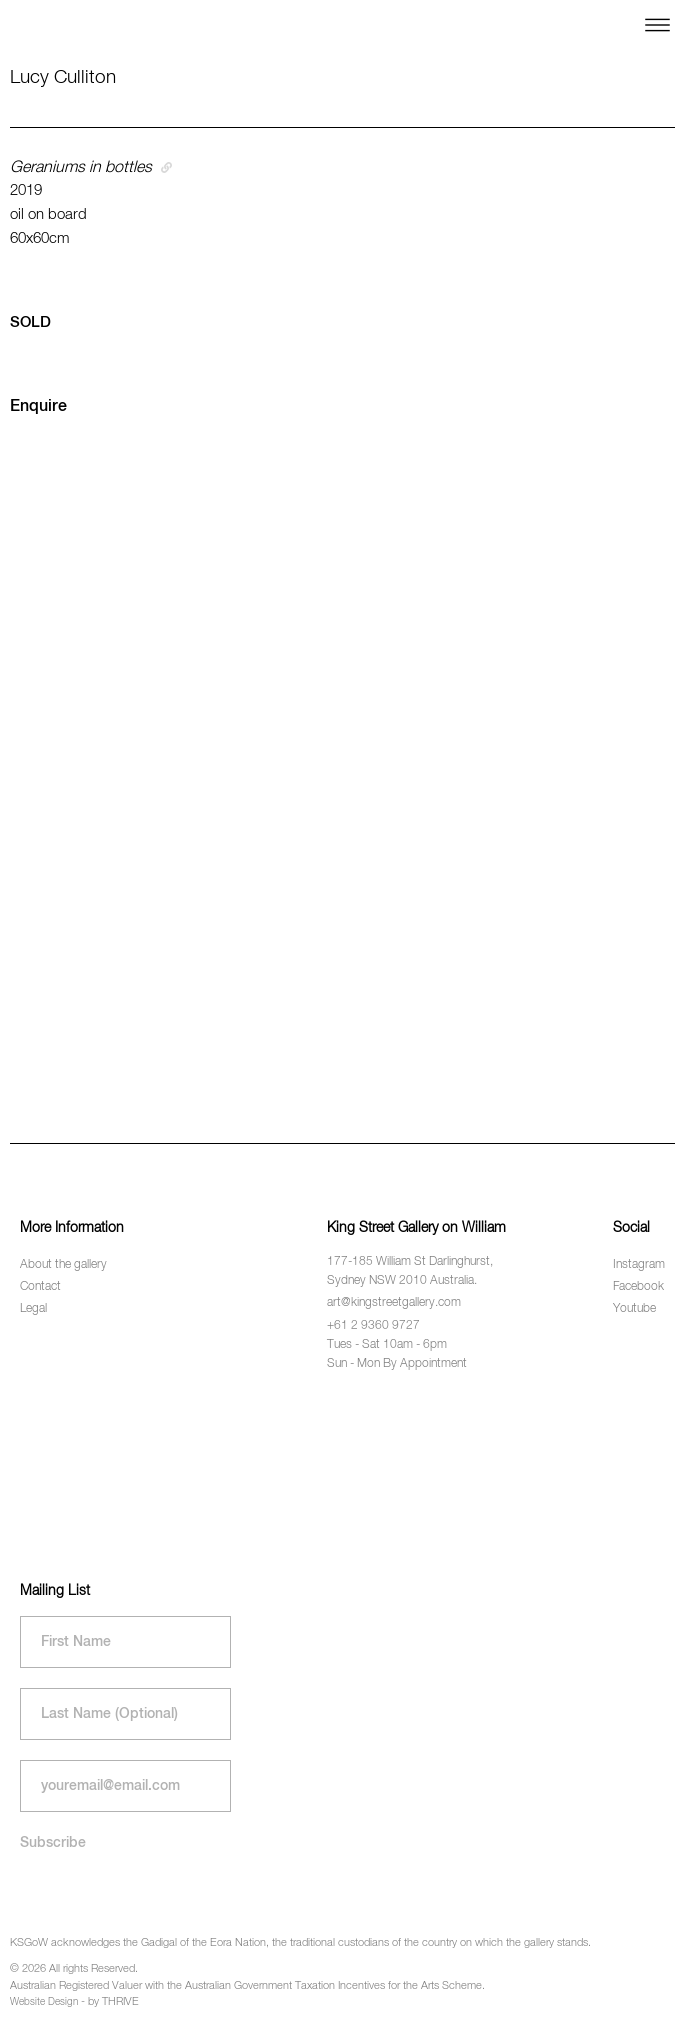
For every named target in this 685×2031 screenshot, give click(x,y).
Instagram (639, 1265)
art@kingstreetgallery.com (394, 1303)
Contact (40, 1287)
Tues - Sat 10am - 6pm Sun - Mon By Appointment (397, 1354)
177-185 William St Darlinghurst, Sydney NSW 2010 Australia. (410, 1271)
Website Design (44, 2002)
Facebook (638, 1287)
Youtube (634, 1309)
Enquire (38, 407)
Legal (33, 1309)
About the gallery (63, 1265)
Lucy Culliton (63, 77)
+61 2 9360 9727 (373, 1326)
